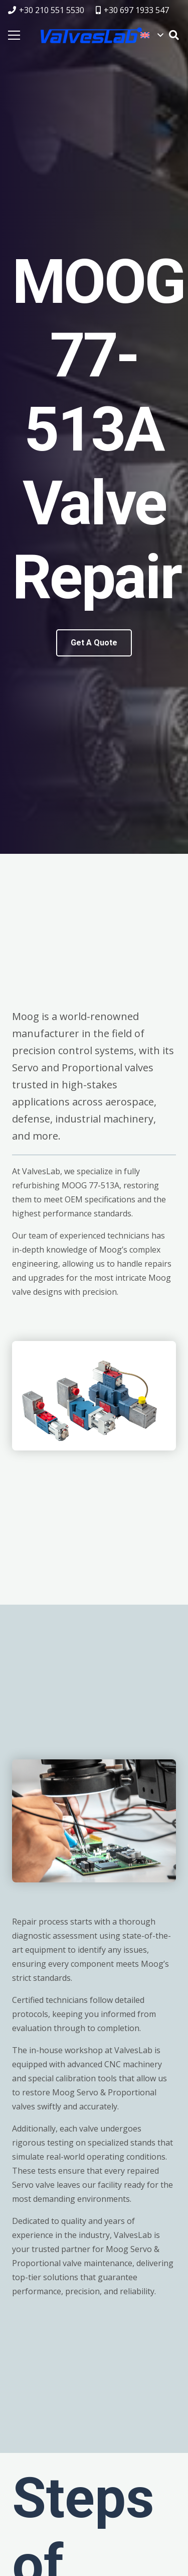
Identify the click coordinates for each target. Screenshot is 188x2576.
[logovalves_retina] (91, 35)
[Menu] (14, 35)
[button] (151, 35)
